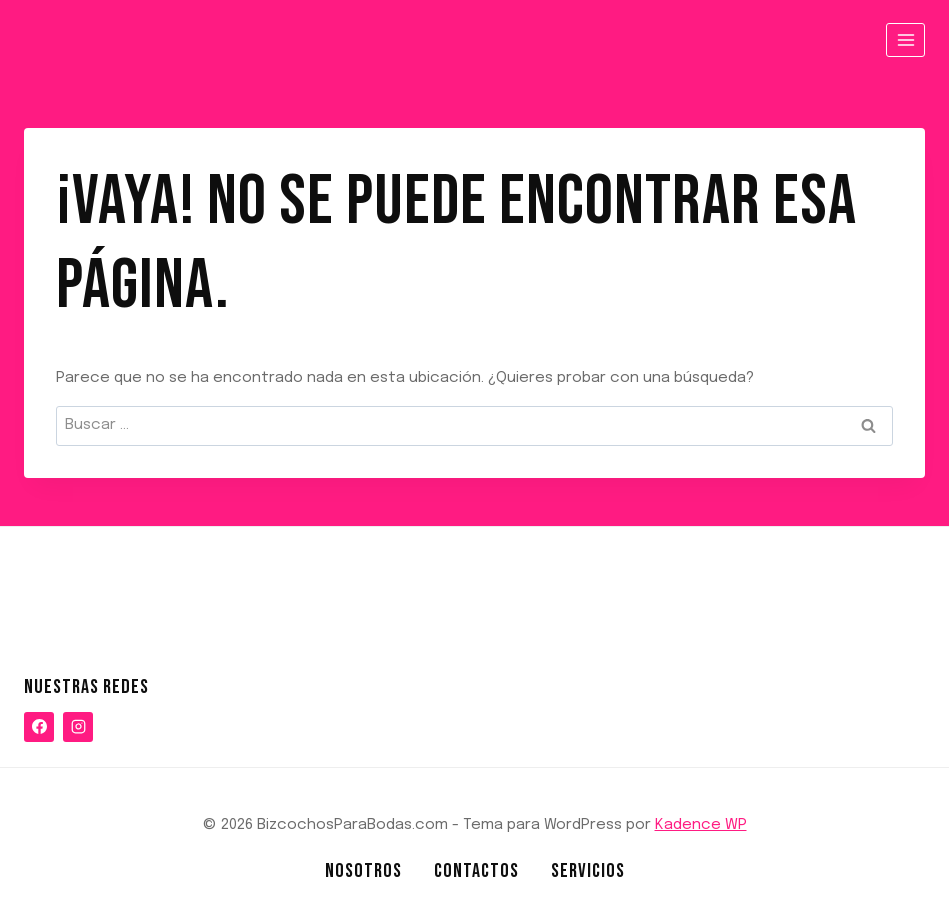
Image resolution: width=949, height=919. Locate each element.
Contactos (476, 871)
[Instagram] (78, 727)
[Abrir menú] (905, 39)
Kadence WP (701, 825)
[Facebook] (39, 727)
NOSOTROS (363, 871)
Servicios (588, 871)
